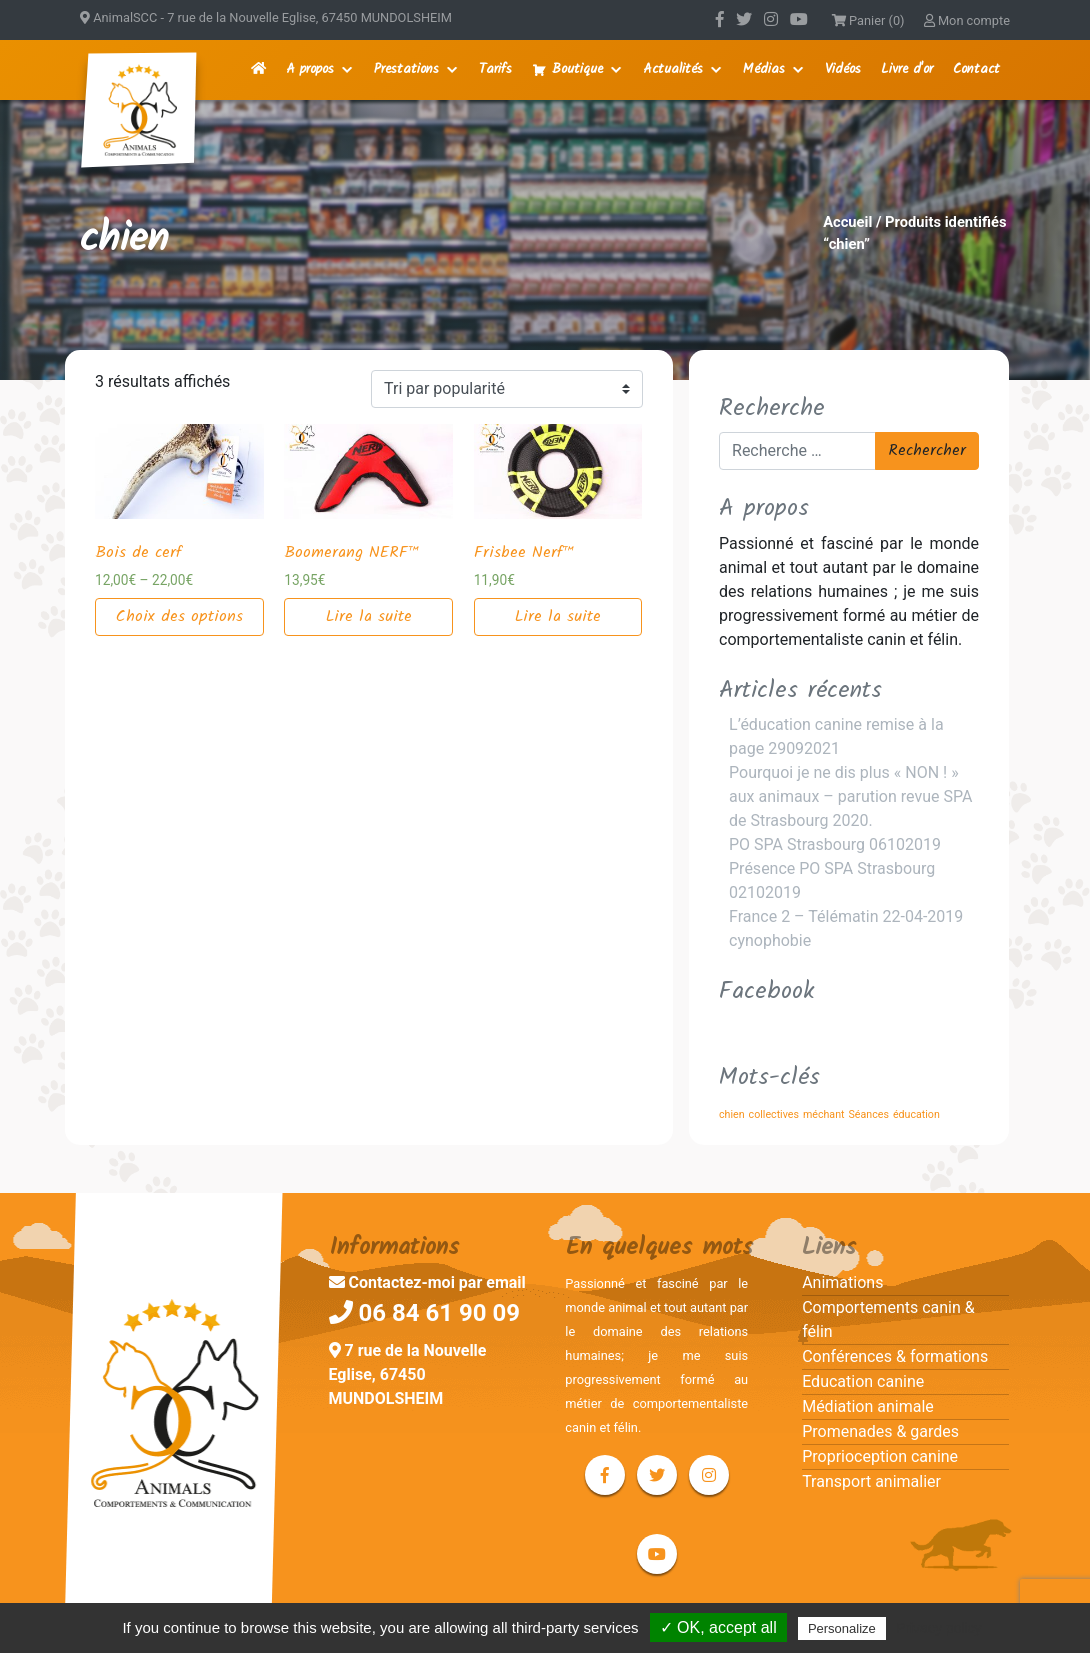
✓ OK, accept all (718, 1627)
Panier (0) (868, 20)
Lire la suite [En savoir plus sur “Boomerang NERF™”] (369, 616)
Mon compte (967, 20)
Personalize (842, 1628)
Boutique (577, 69)
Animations (842, 1282)
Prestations (406, 69)
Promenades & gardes (880, 1431)
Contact (976, 69)
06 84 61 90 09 (425, 1313)
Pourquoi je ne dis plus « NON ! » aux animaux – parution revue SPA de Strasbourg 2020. (850, 796)
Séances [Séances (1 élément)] (869, 1114)
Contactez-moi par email (427, 1282)
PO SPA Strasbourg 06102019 (835, 844)
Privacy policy (939, 1628)
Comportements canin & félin (888, 1319)
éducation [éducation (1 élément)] (916, 1114)
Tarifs (495, 69)
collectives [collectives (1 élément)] (774, 1114)
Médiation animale (868, 1406)
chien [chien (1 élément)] (732, 1114)
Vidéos (843, 69)
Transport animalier (871, 1481)
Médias (764, 69)
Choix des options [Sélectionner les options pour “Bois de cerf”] (179, 616)
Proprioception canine (880, 1456)
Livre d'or (907, 69)
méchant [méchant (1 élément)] (824, 1114)
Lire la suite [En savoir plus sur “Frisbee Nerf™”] (558, 616)
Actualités (673, 69)
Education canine (863, 1381)
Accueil (847, 222)
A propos (310, 69)
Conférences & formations (895, 1356)
